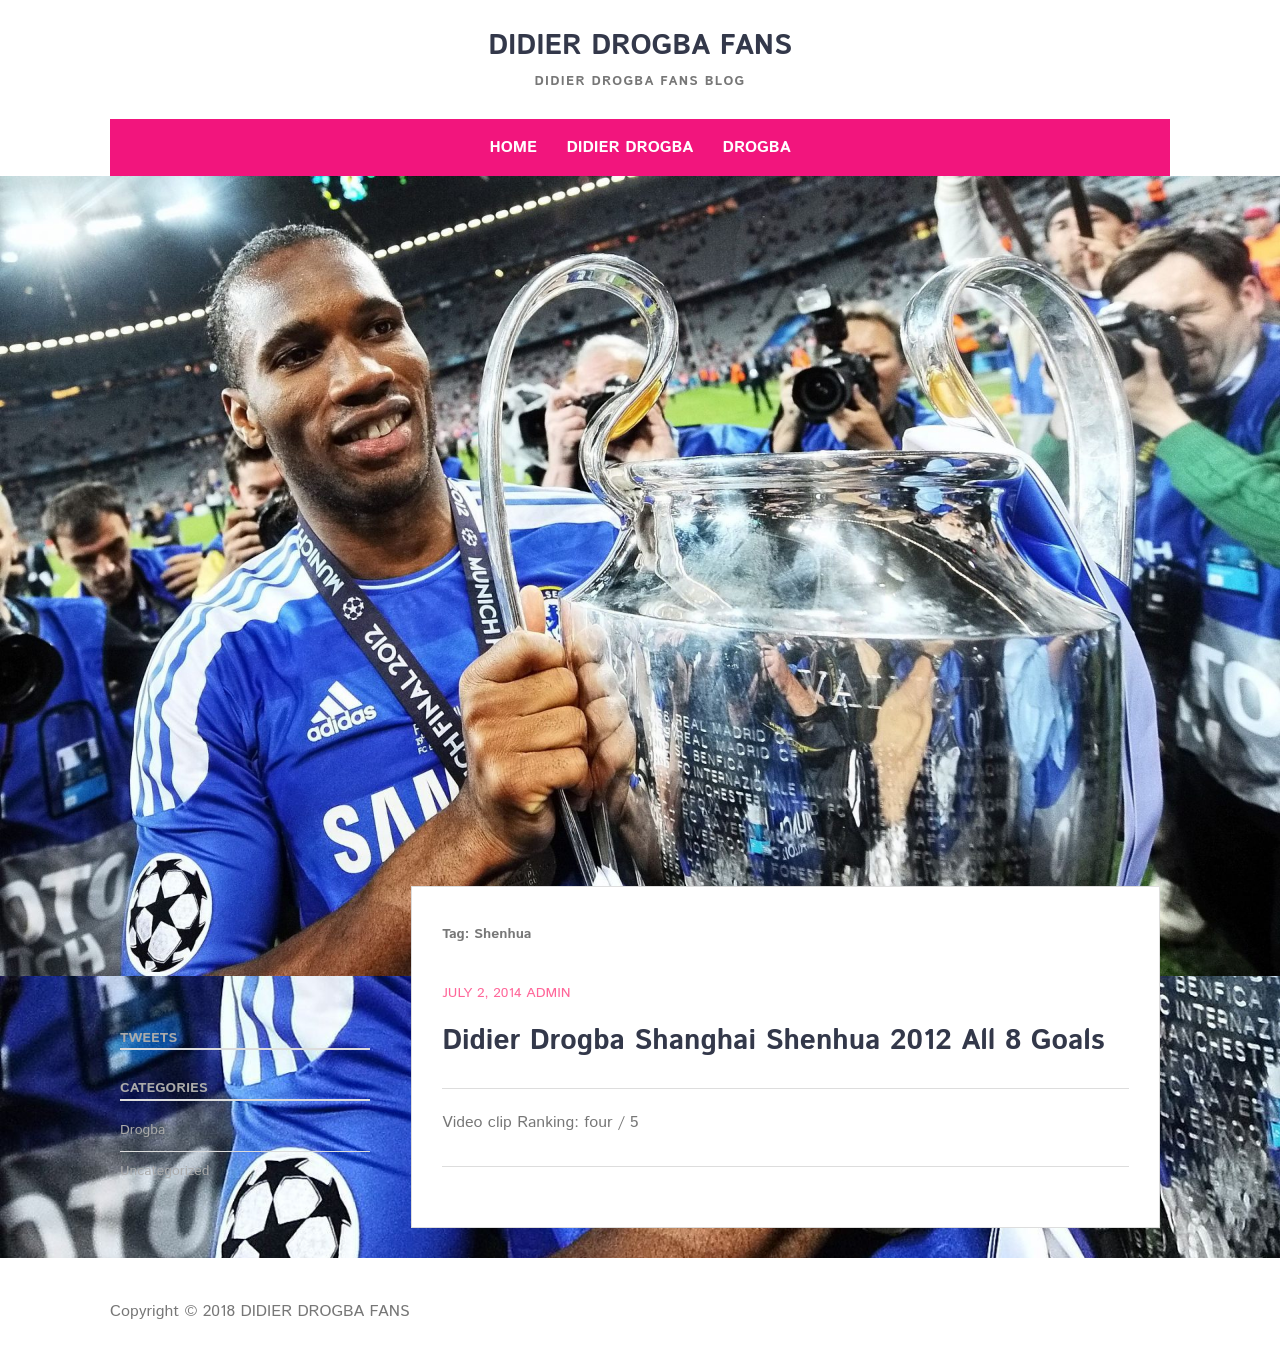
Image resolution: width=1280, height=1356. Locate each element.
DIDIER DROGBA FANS (640, 46)
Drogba (757, 147)
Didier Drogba (629, 147)
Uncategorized (165, 1171)
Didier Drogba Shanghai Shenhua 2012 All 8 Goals (773, 1041)
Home (513, 147)
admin (548, 993)
